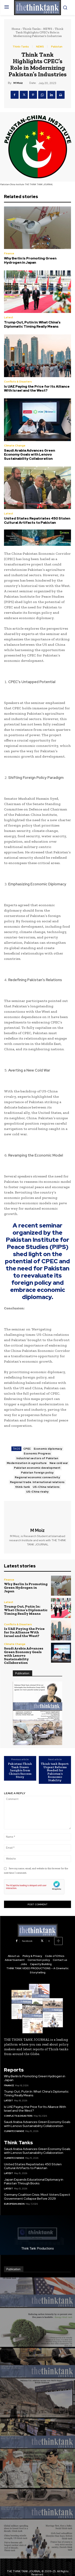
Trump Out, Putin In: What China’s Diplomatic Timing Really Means (32, 324)
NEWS (47, 29)
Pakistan (57, 47)
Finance (9, 253)
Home (16, 29)
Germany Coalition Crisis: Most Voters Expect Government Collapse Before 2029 (37, 2196)
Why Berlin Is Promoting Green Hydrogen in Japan (30, 260)
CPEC (27, 1448)
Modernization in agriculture (27, 1463)
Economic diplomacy (48, 1448)
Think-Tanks (32, 29)
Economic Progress (37, 1453)
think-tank (22, 1487)
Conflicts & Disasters (18, 381)
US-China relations (46, 1487)
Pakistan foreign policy (37, 1472)
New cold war (59, 1463)
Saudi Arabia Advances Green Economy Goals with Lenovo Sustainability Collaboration (29, 454)
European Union (14, 2203)
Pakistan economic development (37, 1468)
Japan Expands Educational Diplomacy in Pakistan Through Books (33, 2181)
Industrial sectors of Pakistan (37, 1458)
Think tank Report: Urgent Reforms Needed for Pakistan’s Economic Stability (55, 1772)
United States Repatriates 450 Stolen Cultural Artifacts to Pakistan (37, 520)
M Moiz (18, 83)
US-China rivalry (37, 1491)
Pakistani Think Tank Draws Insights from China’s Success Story (20, 1770)
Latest (8, 317)
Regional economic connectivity (37, 1477)
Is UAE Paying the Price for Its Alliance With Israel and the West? (37, 388)
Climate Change (14, 445)
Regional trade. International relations (37, 1482)
